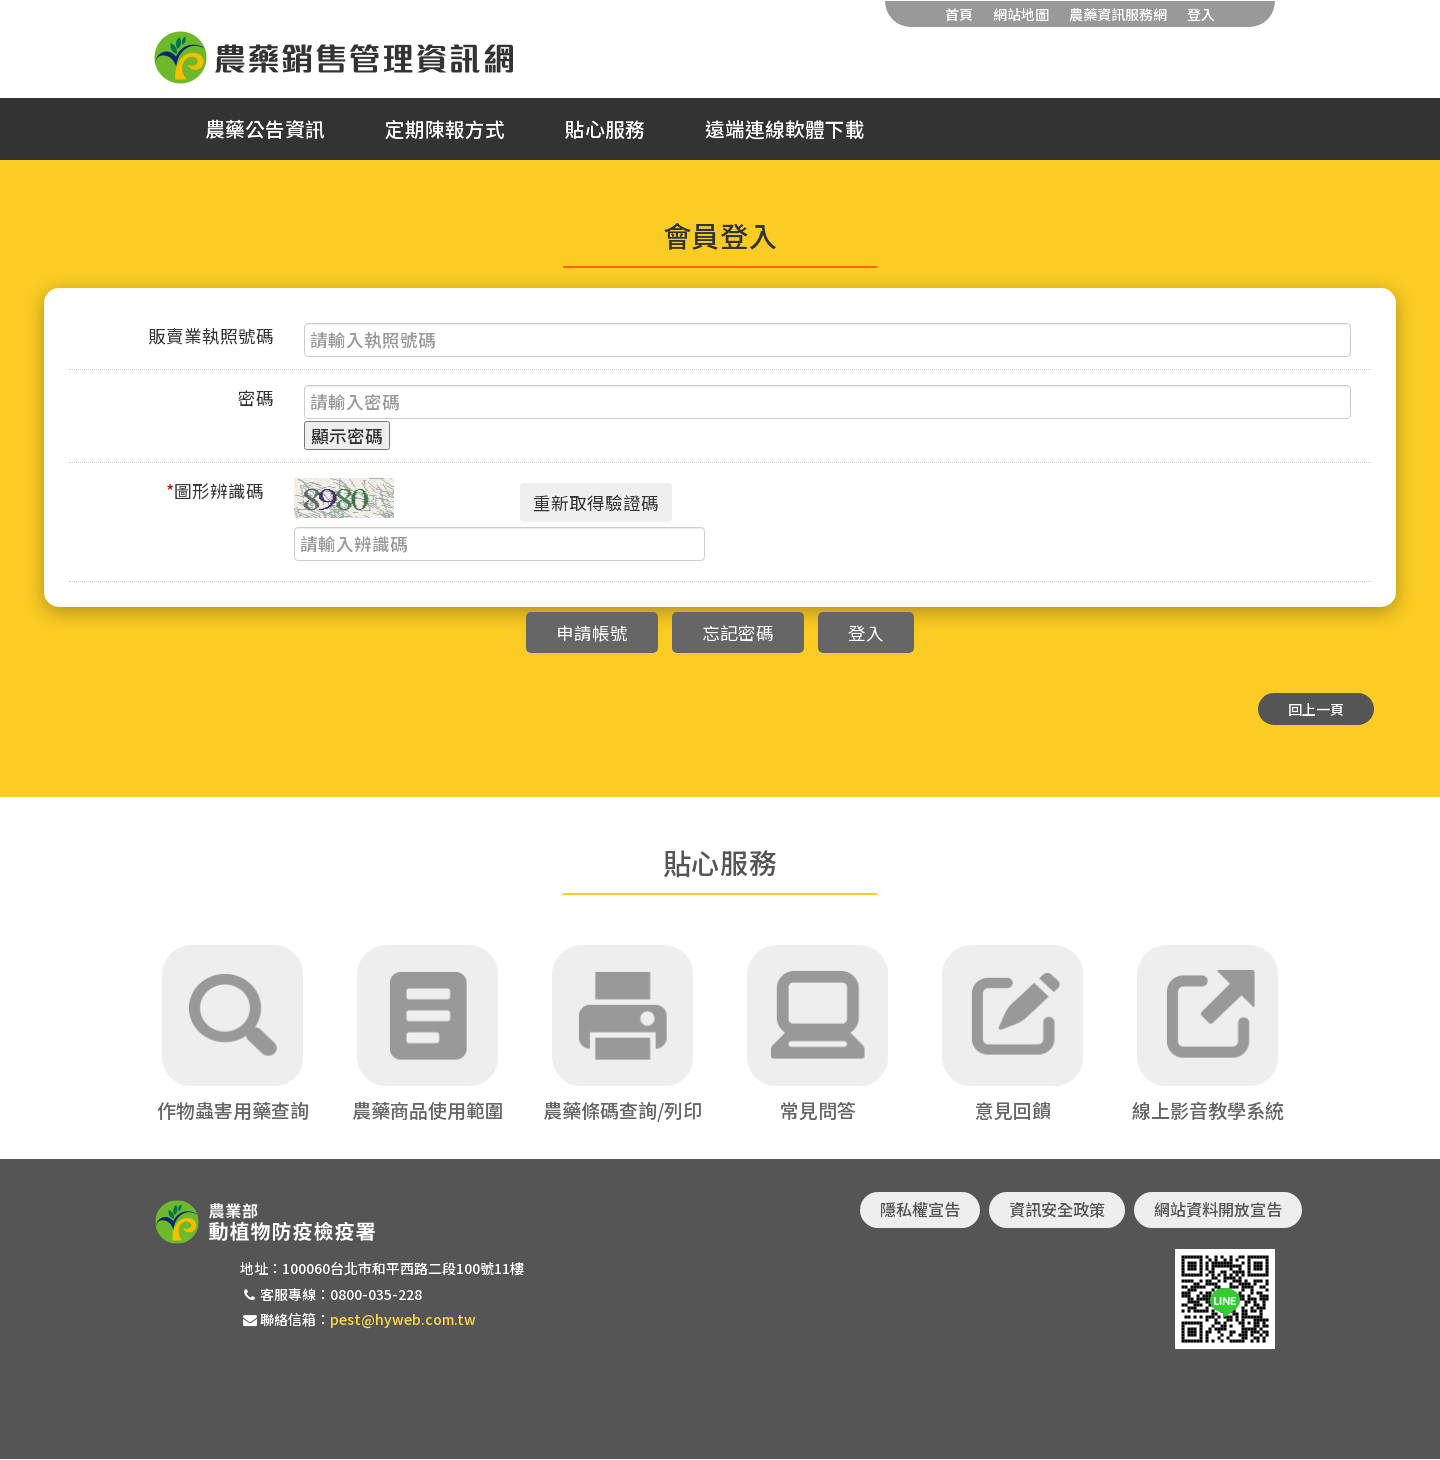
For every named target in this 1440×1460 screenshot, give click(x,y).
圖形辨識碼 (215, 490)
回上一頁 (1316, 709)
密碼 (256, 397)
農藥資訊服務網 (1118, 14)
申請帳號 (592, 632)
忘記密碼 (738, 632)
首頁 (959, 14)
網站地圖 (1021, 14)
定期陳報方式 (445, 129)
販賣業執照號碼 (211, 335)
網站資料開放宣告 (1218, 1210)
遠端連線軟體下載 (785, 129)
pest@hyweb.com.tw (403, 1319)
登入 (1201, 14)
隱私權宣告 (920, 1210)
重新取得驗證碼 (596, 502)
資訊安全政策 (1057, 1210)
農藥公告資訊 (265, 129)
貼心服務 (605, 129)
